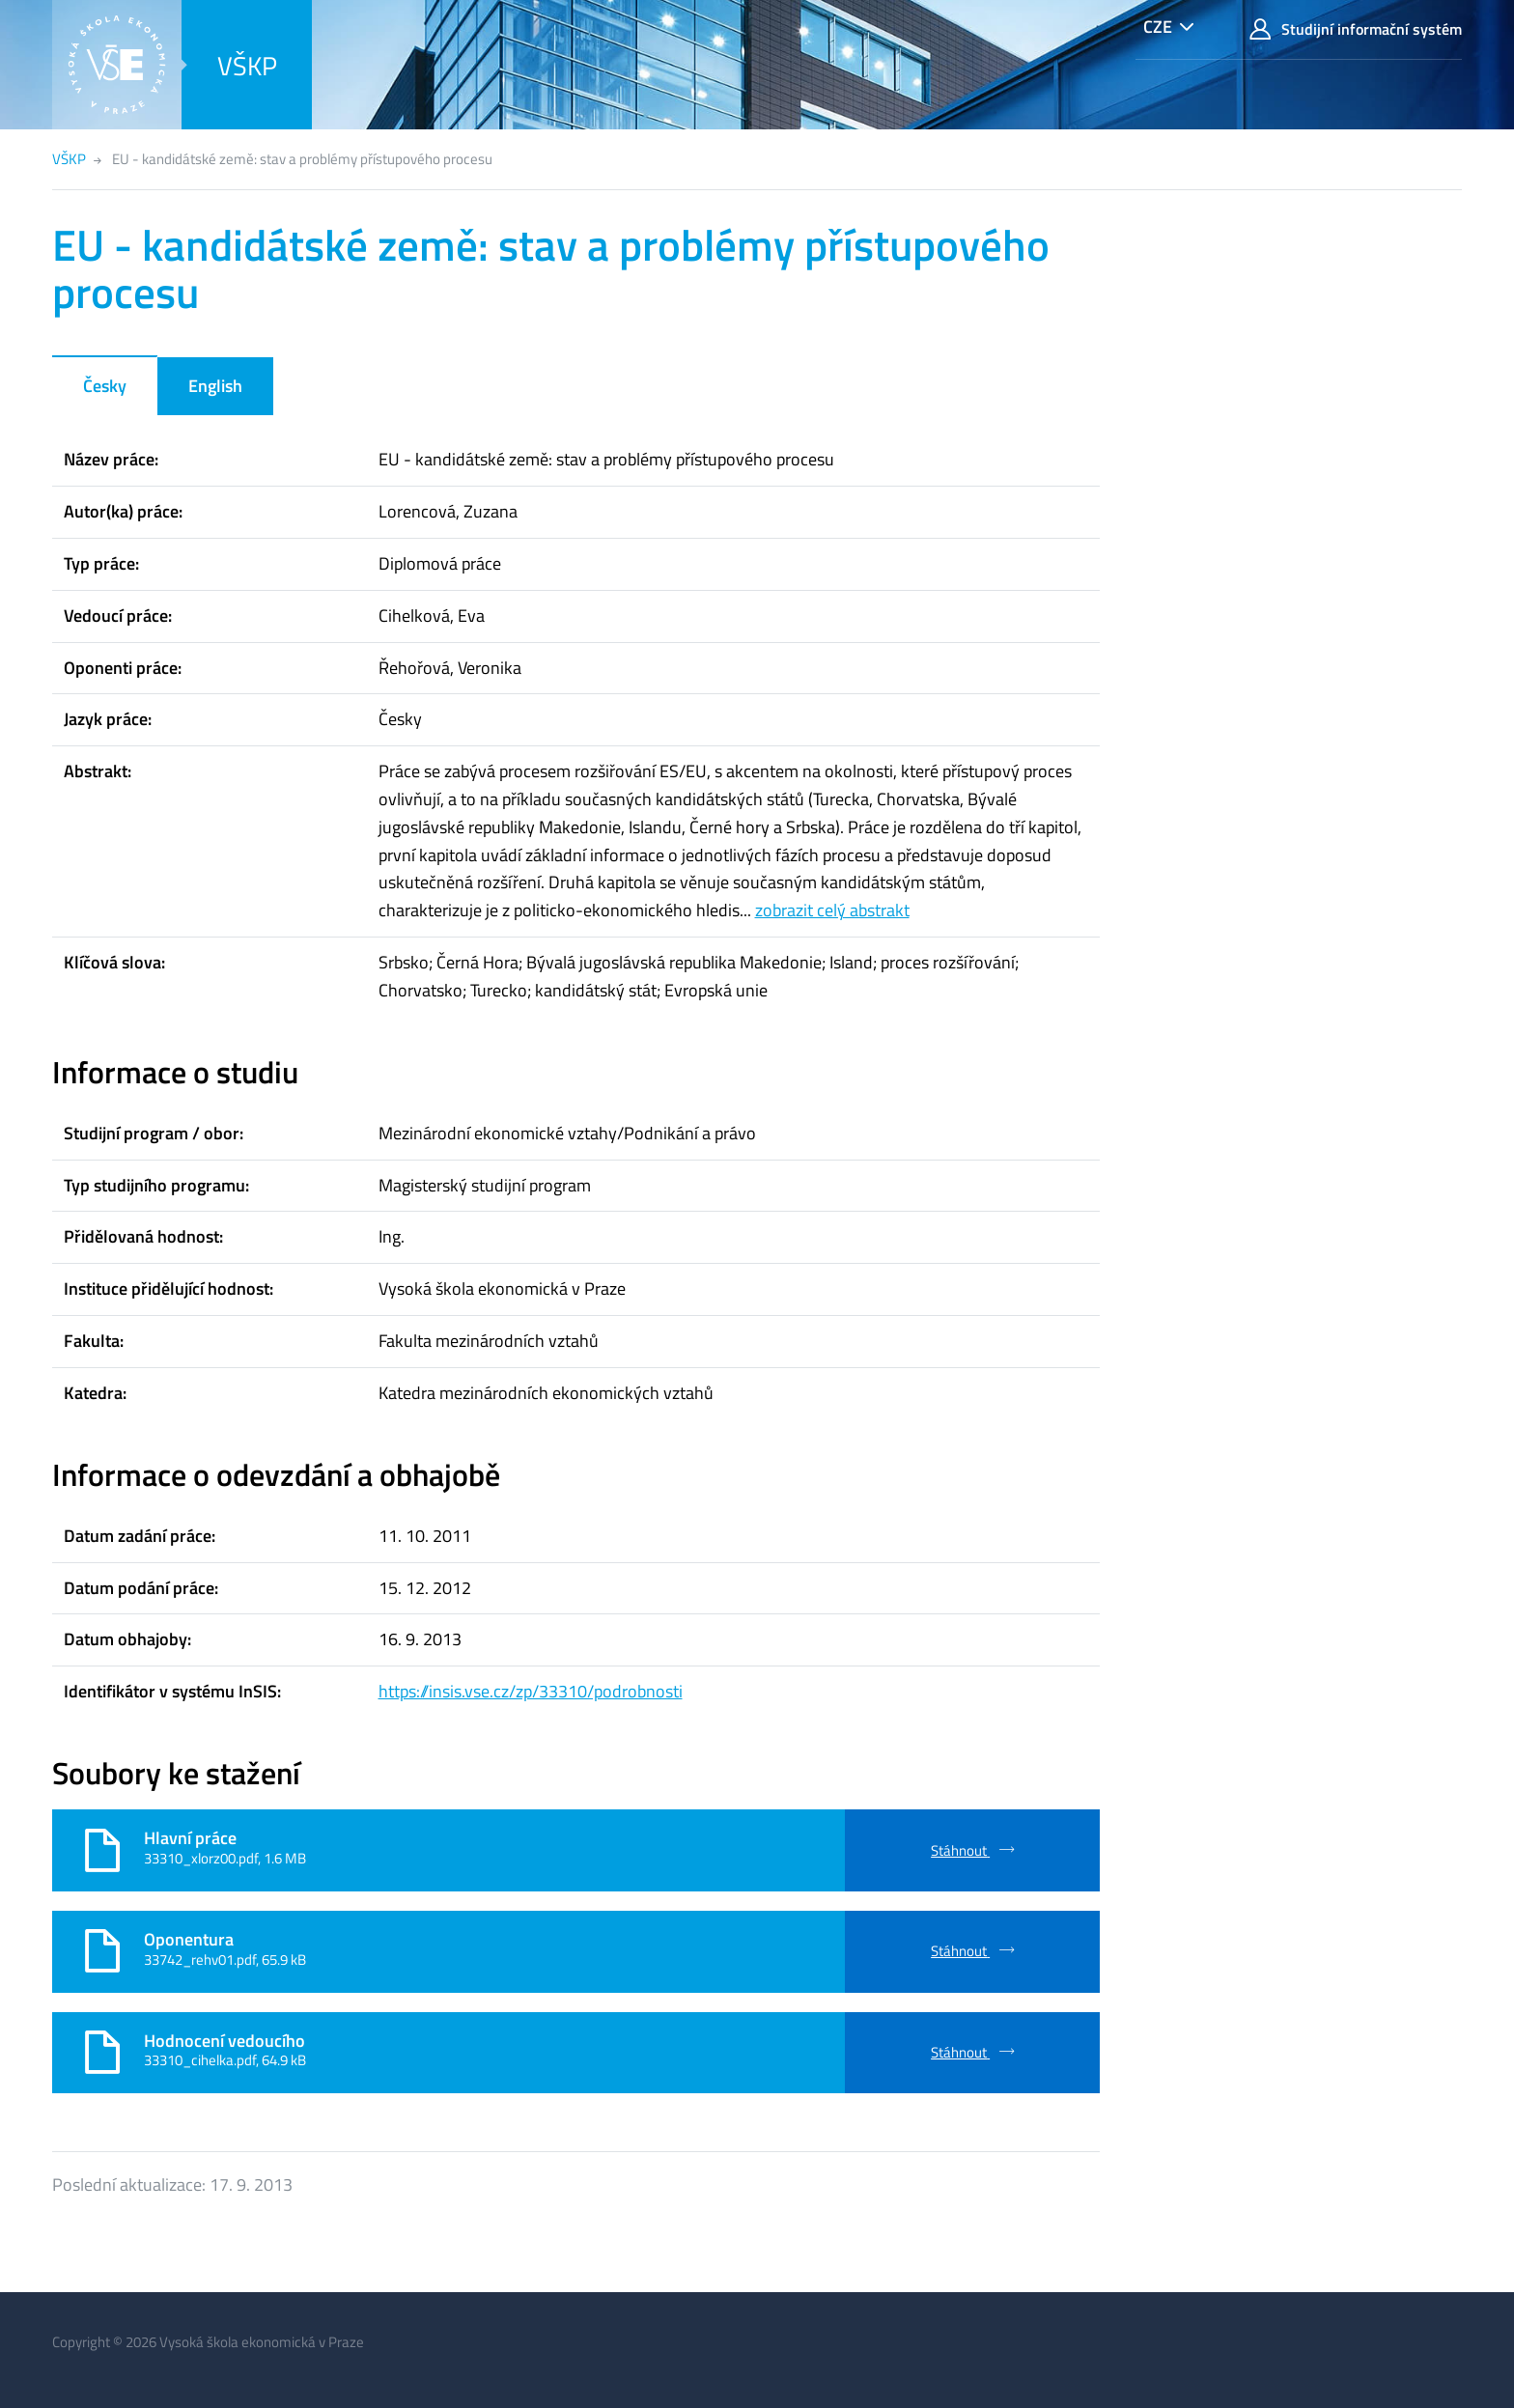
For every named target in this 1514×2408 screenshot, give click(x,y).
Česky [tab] (104, 386)
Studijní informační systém (1355, 29)
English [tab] (215, 386)
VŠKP (247, 65)
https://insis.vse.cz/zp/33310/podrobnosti (530, 1691)
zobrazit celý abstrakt (832, 910)
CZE (1157, 27)
